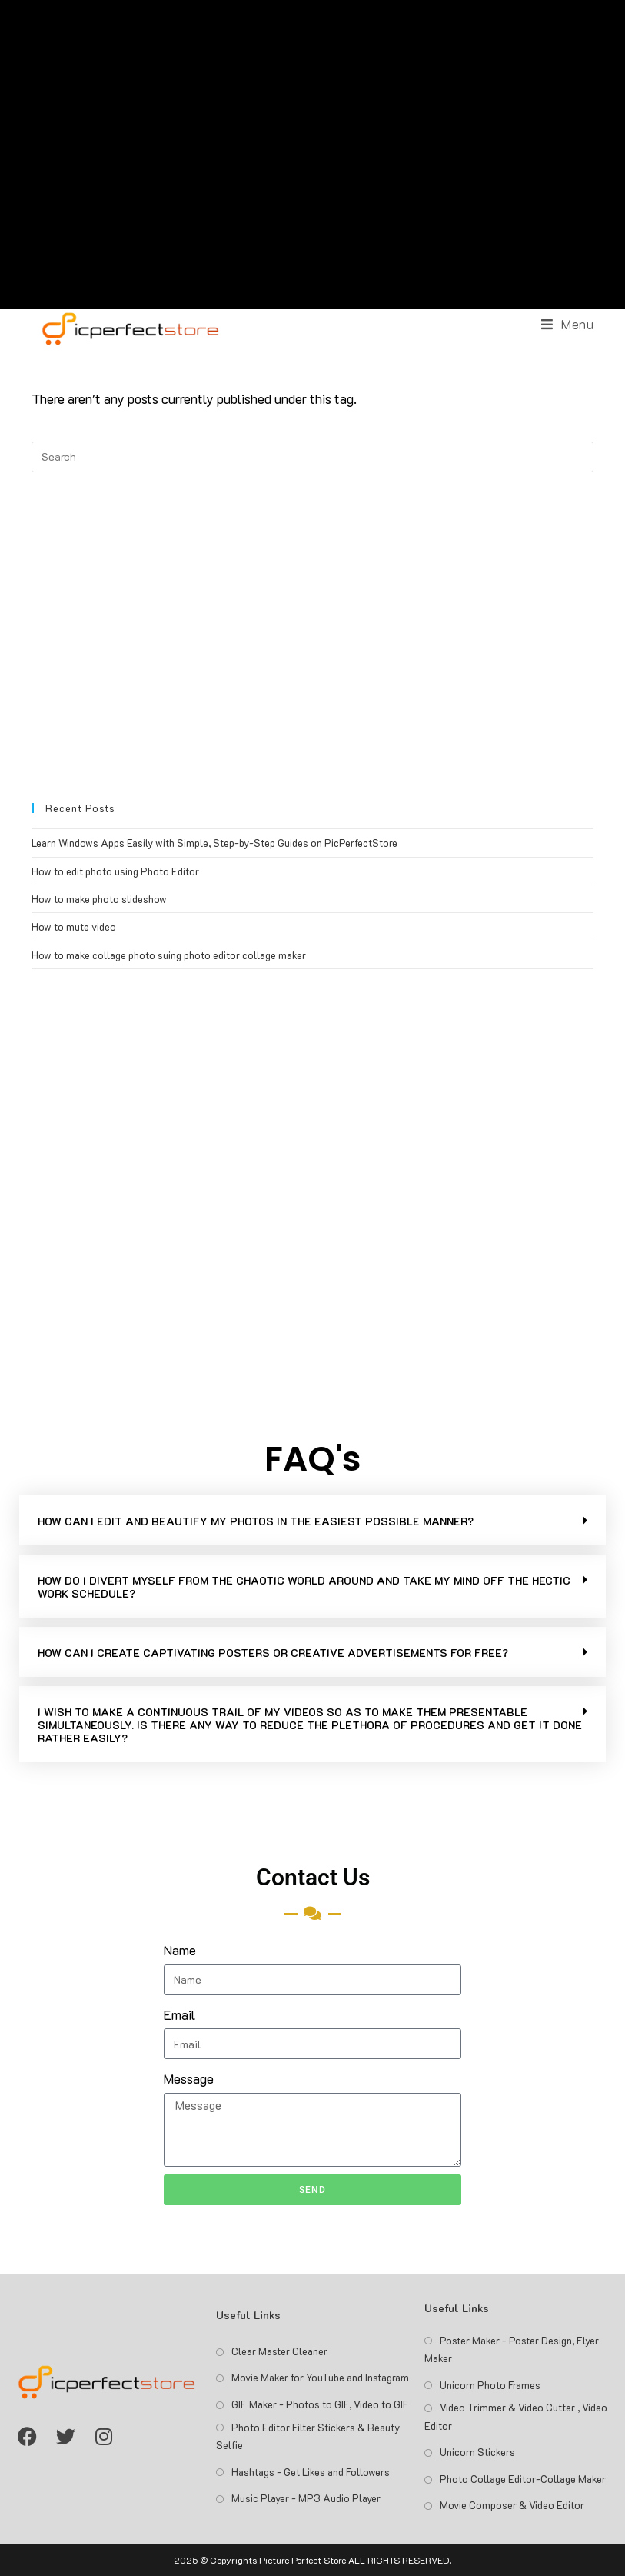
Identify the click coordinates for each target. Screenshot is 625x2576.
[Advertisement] (313, 154)
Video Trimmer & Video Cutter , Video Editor (515, 2416)
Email (179, 2014)
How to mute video (74, 926)
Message (189, 2078)
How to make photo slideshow (99, 898)
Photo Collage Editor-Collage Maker (523, 2478)
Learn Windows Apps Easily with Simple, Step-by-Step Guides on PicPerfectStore (214, 842)
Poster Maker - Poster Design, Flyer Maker (511, 2349)
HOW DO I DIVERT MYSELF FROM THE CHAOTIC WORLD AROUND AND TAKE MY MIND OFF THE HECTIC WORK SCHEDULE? (304, 1587)
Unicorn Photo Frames (490, 2384)
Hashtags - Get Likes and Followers (310, 2471)
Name (180, 1949)
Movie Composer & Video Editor (512, 2504)
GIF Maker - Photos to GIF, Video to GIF (320, 2404)
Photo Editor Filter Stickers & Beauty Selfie (308, 2436)
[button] (312, 1520)
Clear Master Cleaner (279, 2351)
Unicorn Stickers (477, 2451)
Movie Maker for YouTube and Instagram (320, 2377)
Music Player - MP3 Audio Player (306, 2497)
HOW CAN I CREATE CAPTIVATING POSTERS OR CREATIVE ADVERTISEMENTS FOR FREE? (273, 1652)
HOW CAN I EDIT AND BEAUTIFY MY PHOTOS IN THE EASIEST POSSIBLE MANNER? (256, 1521)
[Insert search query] (313, 457)
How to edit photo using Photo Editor (115, 871)
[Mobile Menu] (567, 323)
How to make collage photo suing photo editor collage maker (169, 954)
